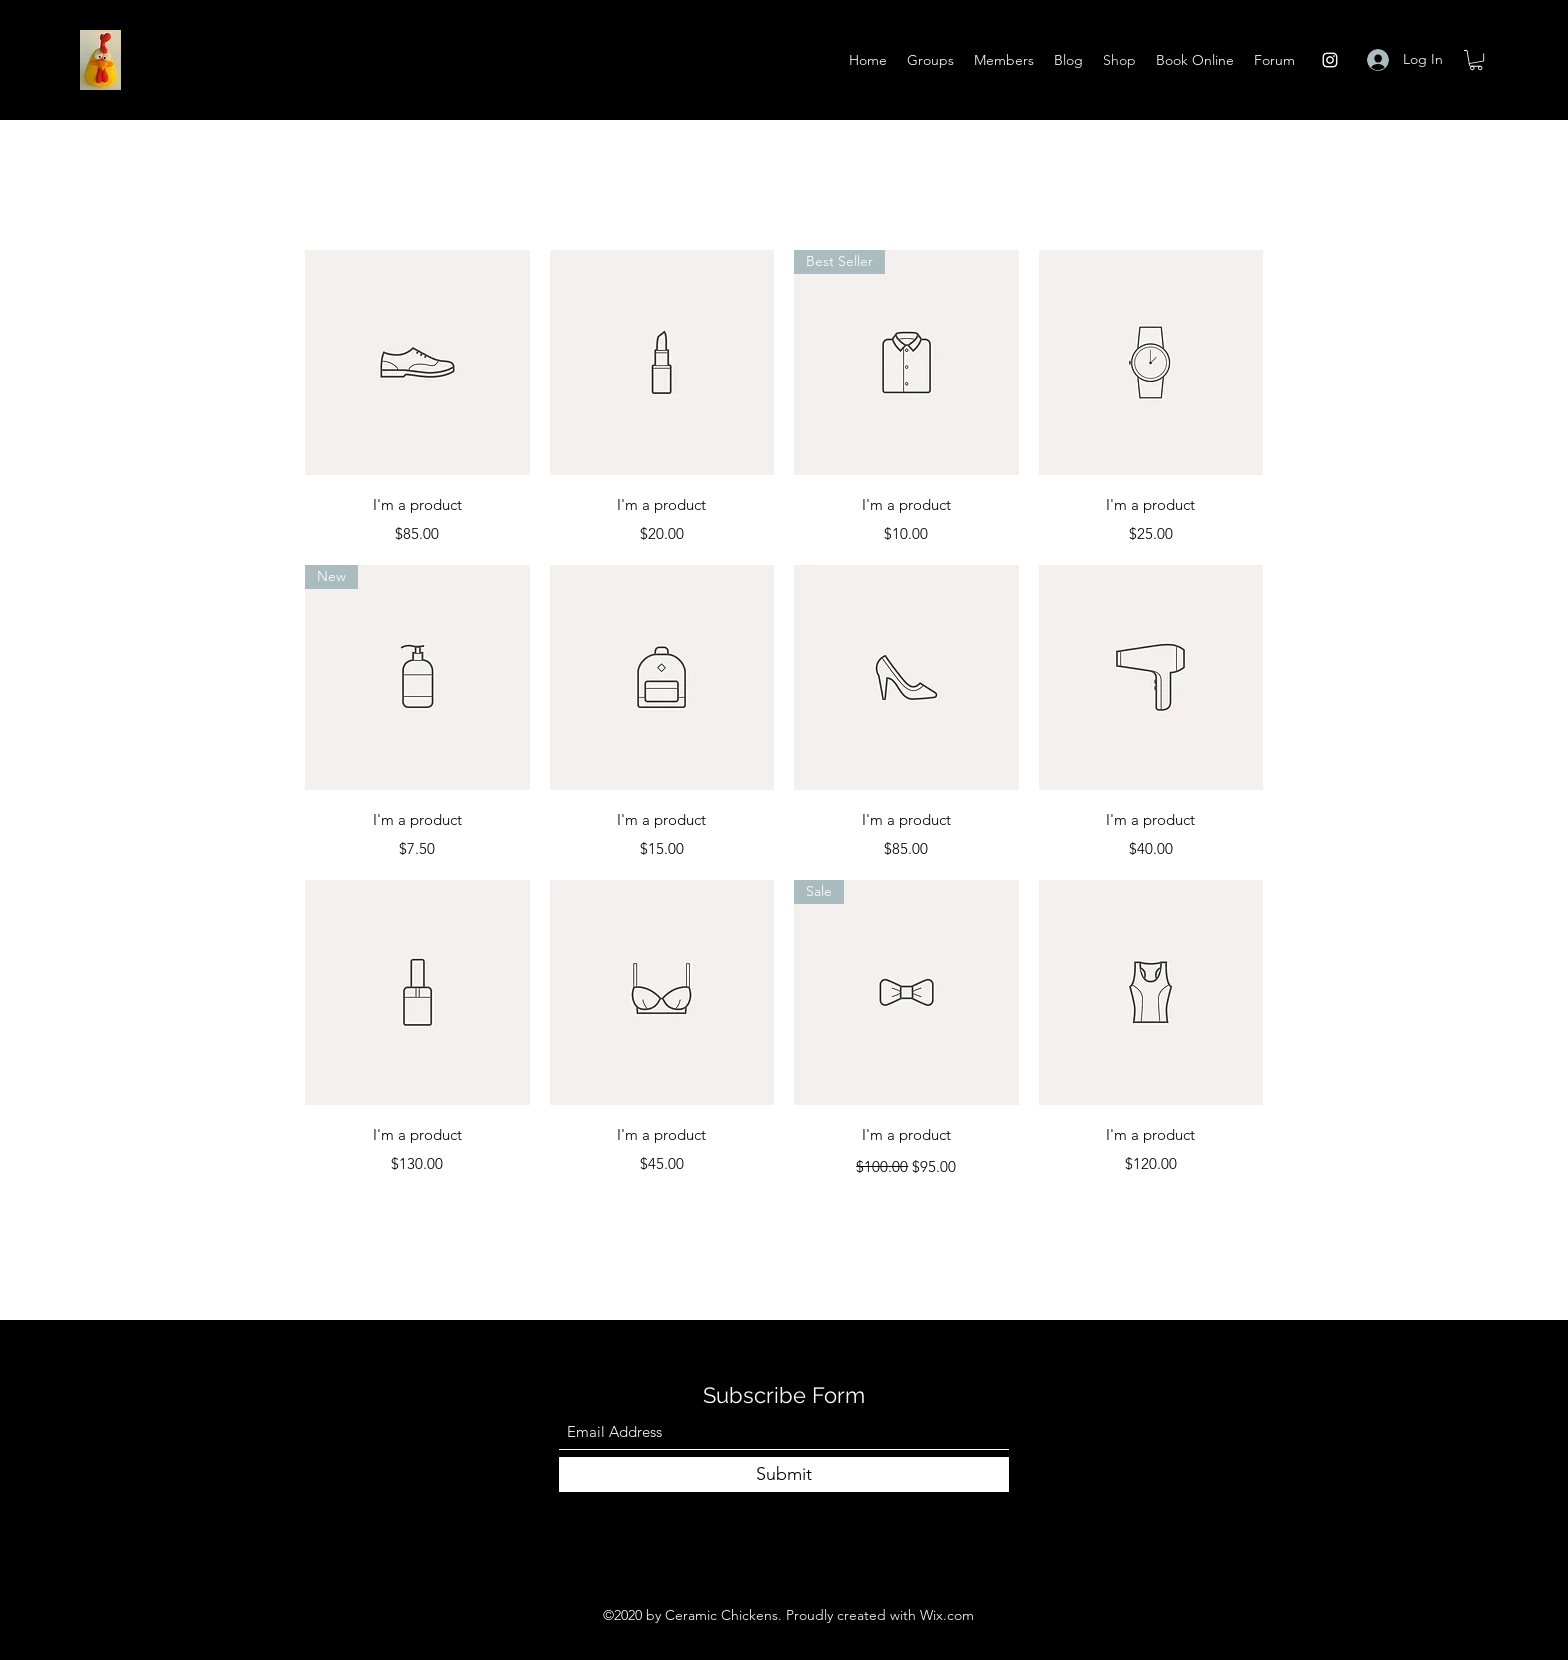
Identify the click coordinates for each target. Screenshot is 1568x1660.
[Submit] (784, 1474)
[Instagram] (1330, 60)
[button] (1476, 60)
